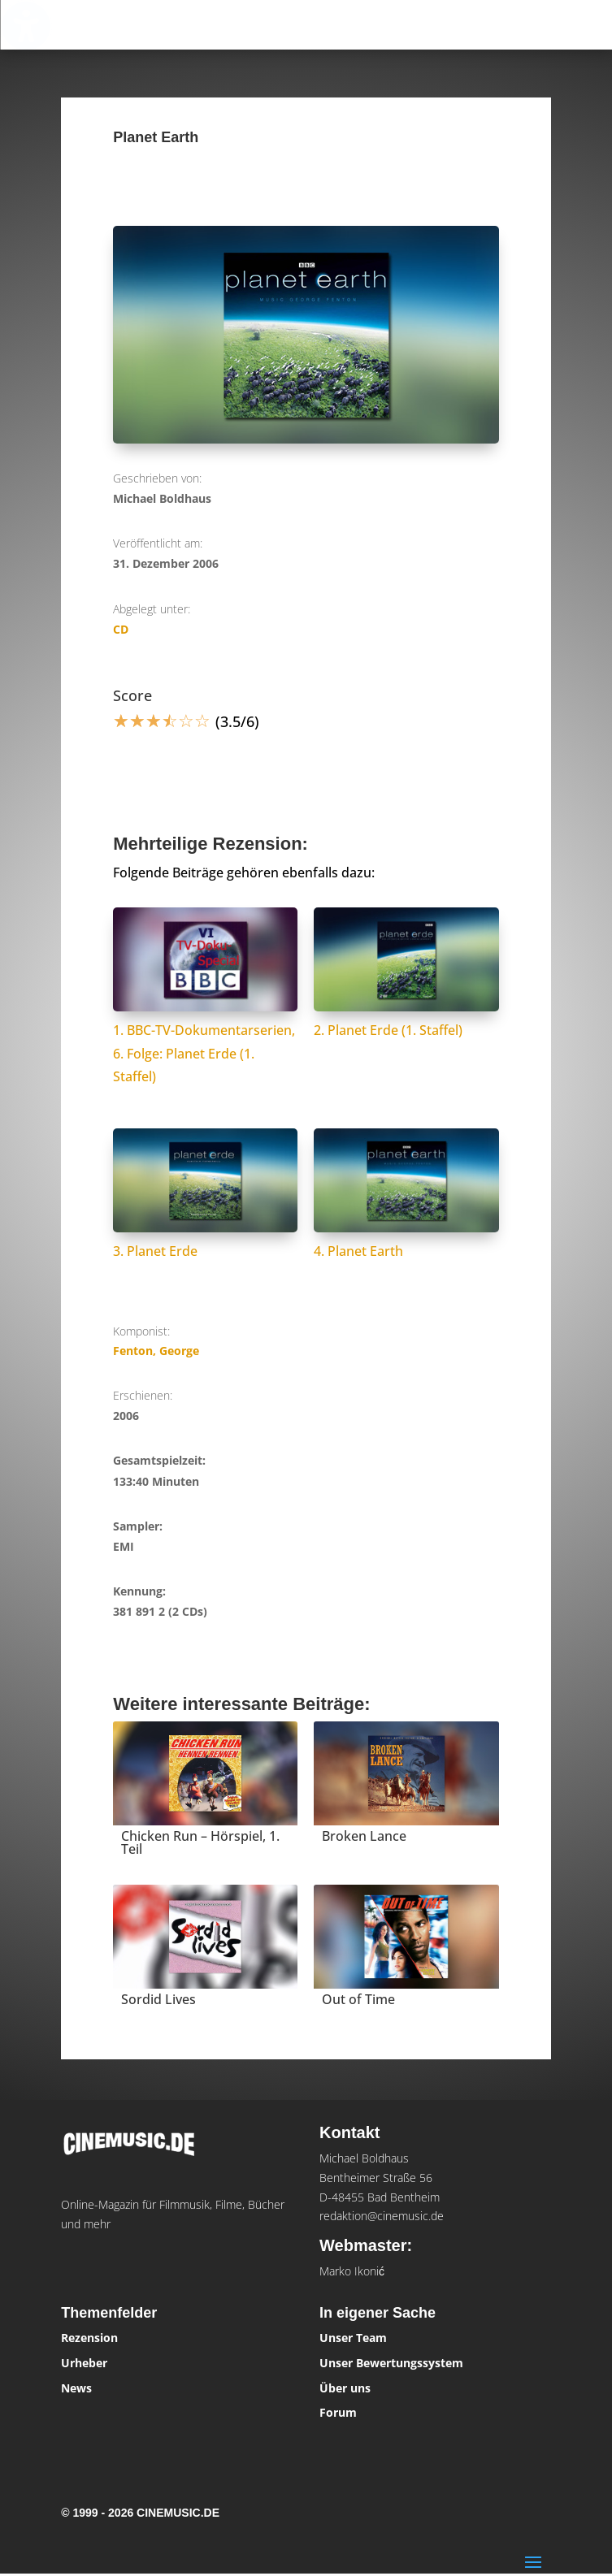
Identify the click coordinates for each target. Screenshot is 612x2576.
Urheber (84, 2362)
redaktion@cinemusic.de (381, 2215)
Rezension (89, 2337)
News (76, 2388)
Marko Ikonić (351, 2271)
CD (120, 629)
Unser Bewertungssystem (391, 2362)
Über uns (345, 2388)
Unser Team (353, 2337)
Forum (338, 2412)
